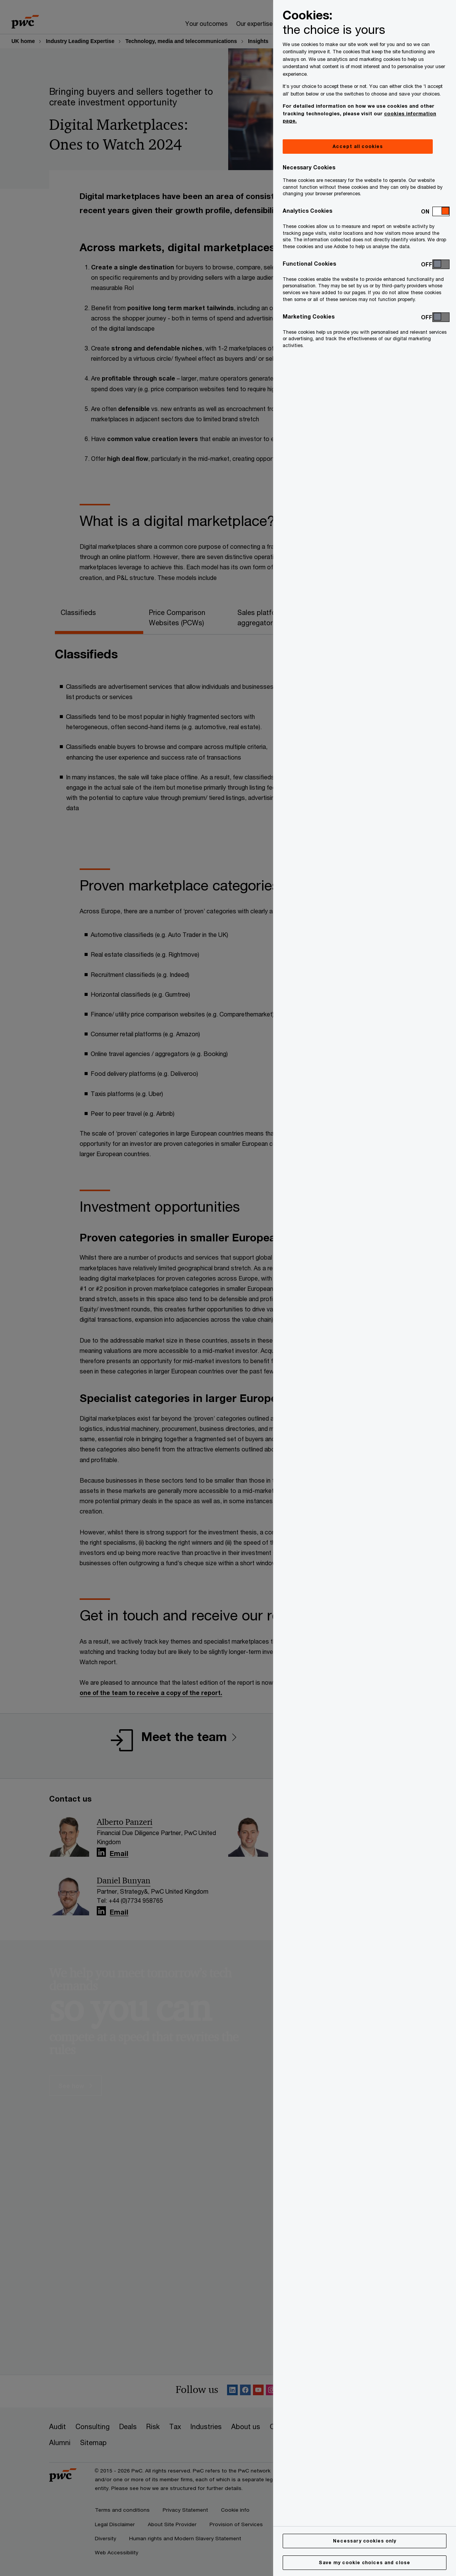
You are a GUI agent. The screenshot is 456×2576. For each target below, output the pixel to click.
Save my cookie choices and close (364, 2562)
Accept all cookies (357, 146)
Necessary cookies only (364, 2541)
